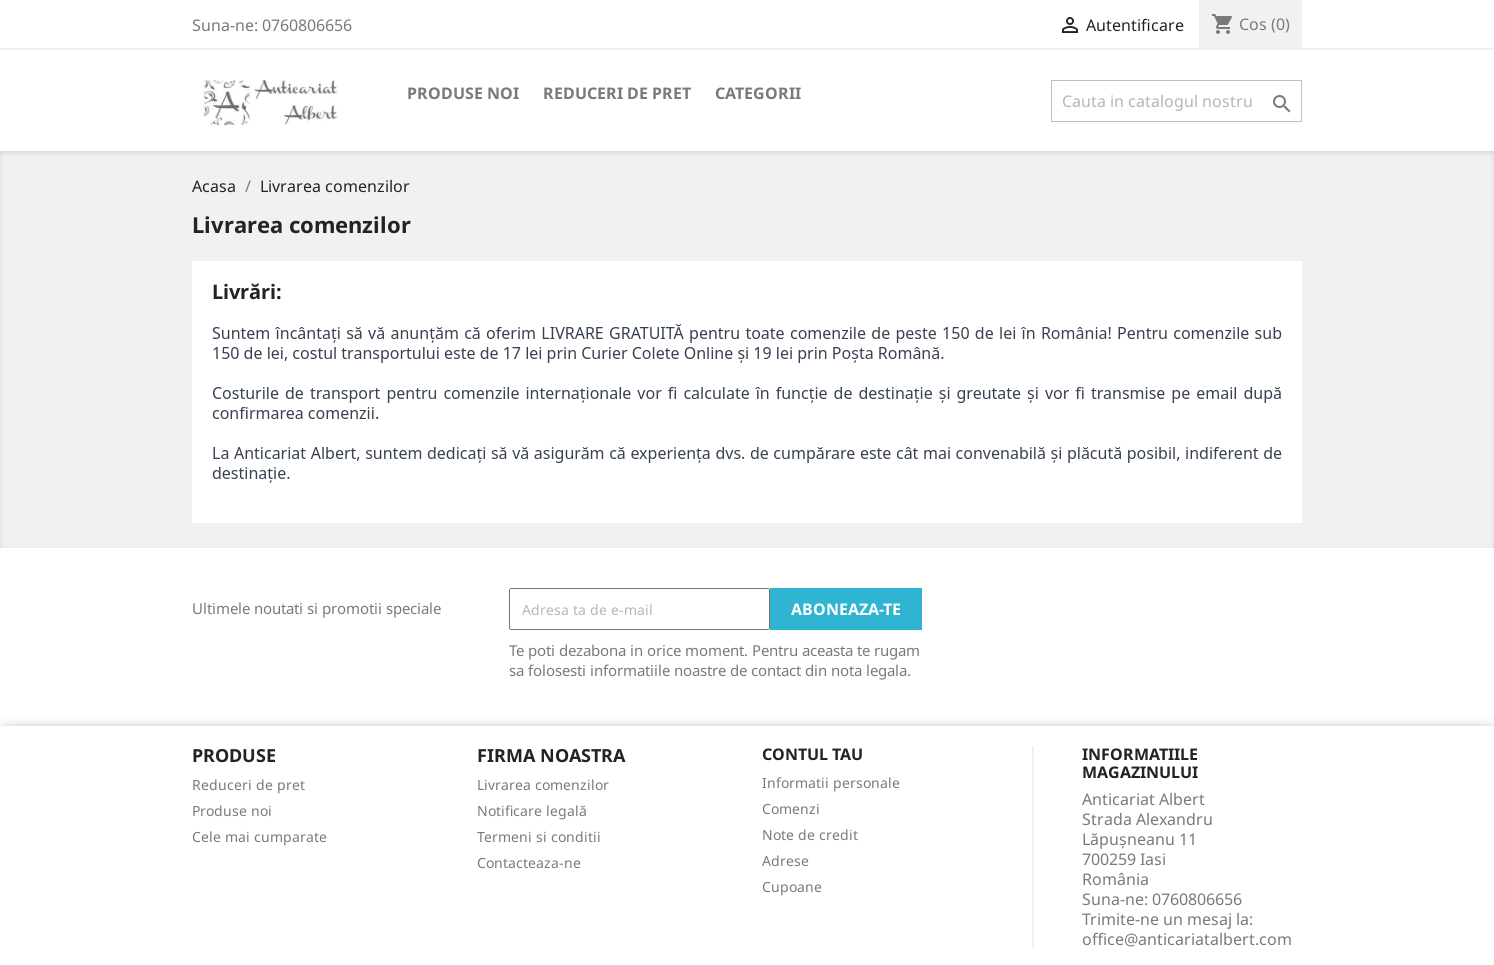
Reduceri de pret (617, 93)
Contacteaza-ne (529, 862)
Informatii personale (831, 782)
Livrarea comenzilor (543, 784)
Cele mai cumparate (259, 836)
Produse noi (463, 93)
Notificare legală (532, 810)
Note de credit (810, 834)
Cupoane (792, 886)
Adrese (785, 860)
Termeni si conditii (539, 836)
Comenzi (791, 808)
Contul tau (812, 755)
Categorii (758, 93)
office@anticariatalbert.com (1187, 939)
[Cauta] (1176, 101)
